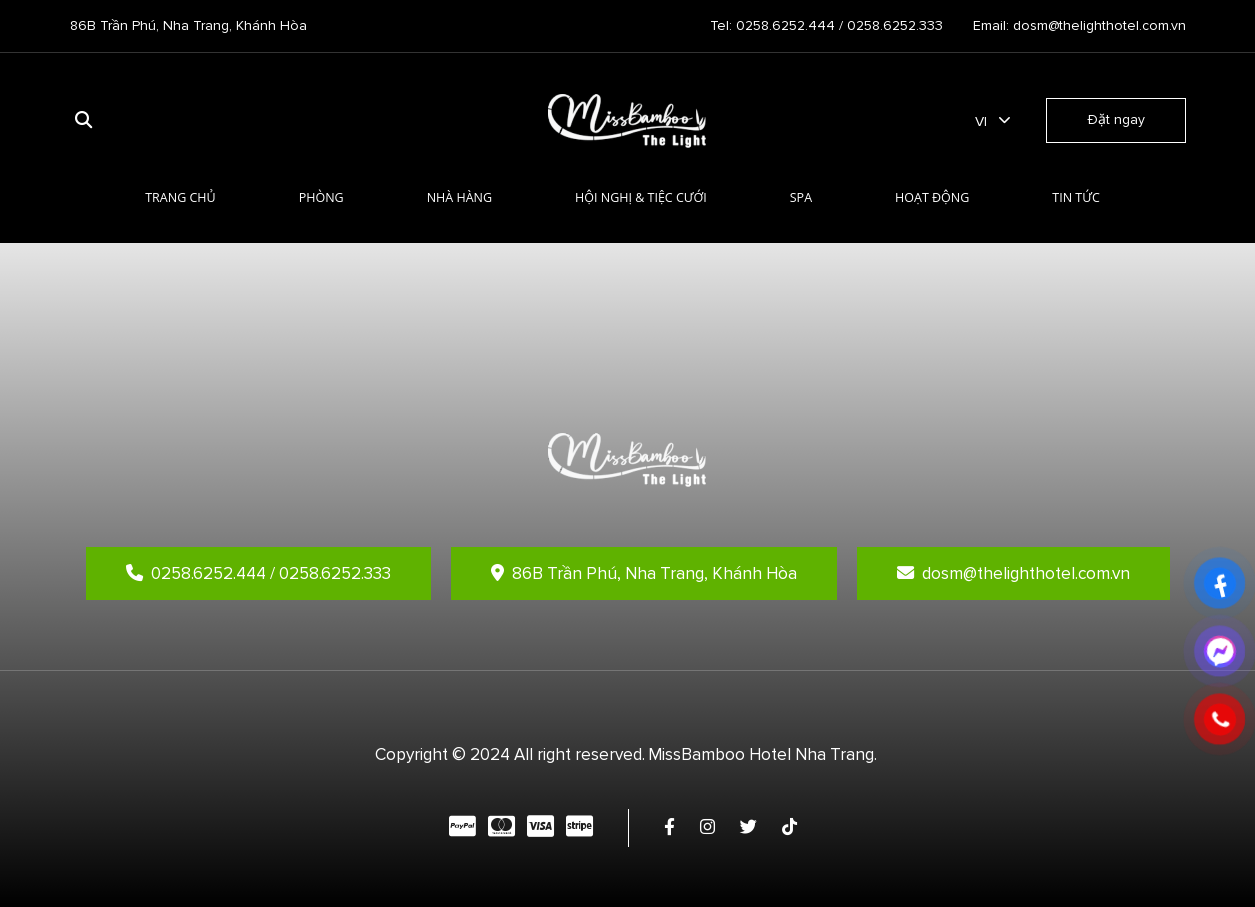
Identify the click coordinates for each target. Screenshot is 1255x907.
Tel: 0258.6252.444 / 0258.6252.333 (826, 25)
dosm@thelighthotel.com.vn (1013, 573)
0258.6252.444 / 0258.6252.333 (258, 573)
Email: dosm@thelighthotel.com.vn (1079, 25)
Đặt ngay (1116, 119)
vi (981, 121)
